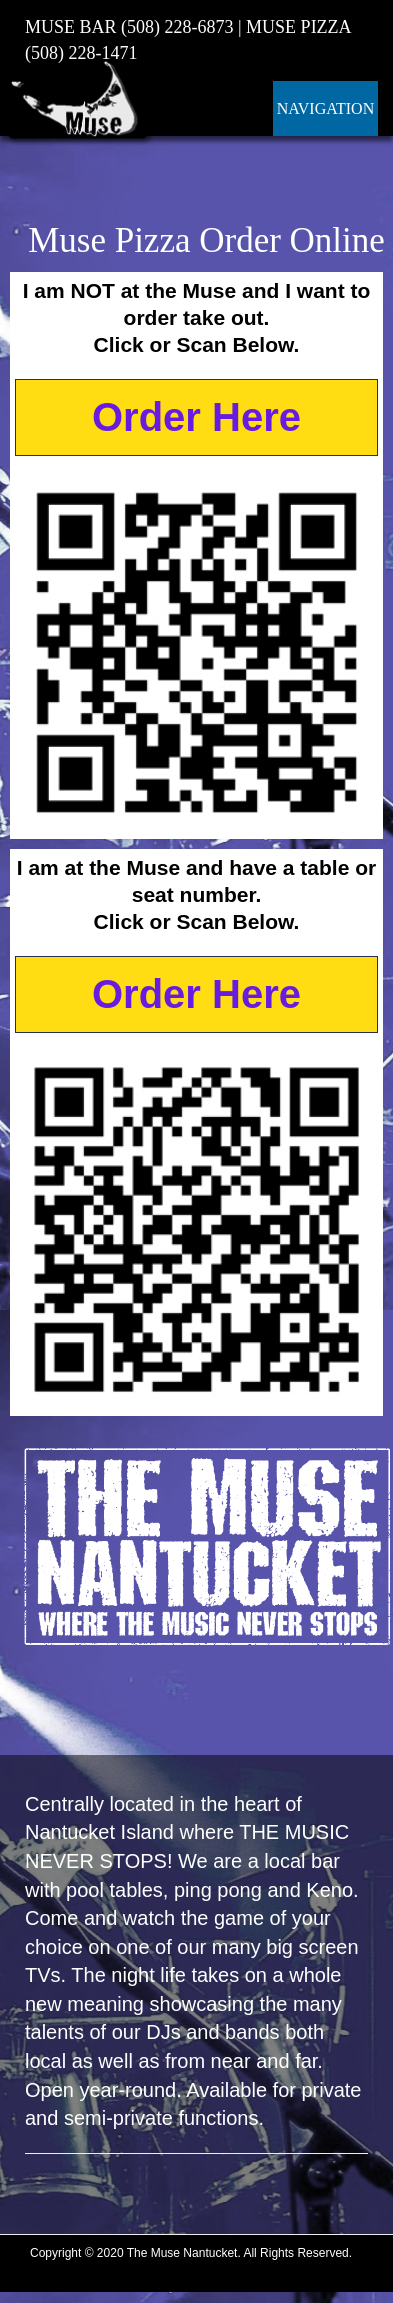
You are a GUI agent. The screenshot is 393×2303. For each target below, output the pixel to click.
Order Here (196, 417)
